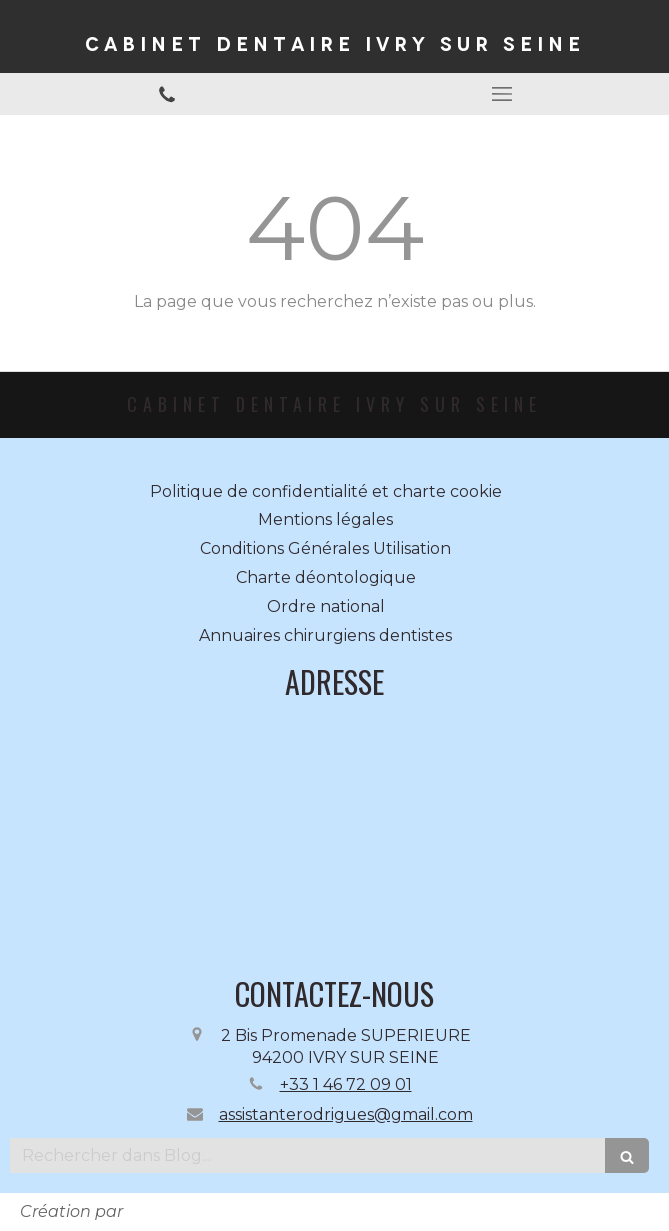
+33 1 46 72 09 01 (346, 1084)
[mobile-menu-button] (502, 94)
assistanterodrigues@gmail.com (346, 1114)
